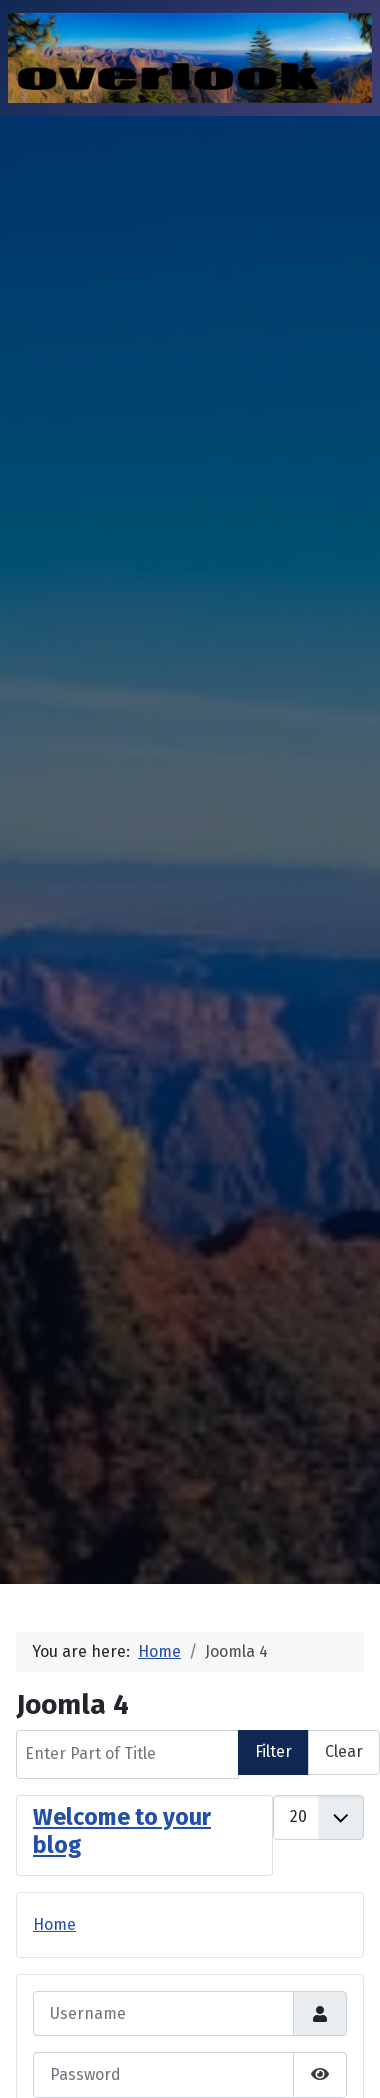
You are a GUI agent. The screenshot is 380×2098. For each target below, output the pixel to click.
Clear (344, 1751)
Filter (273, 1751)
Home (54, 1924)
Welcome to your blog (122, 1831)
